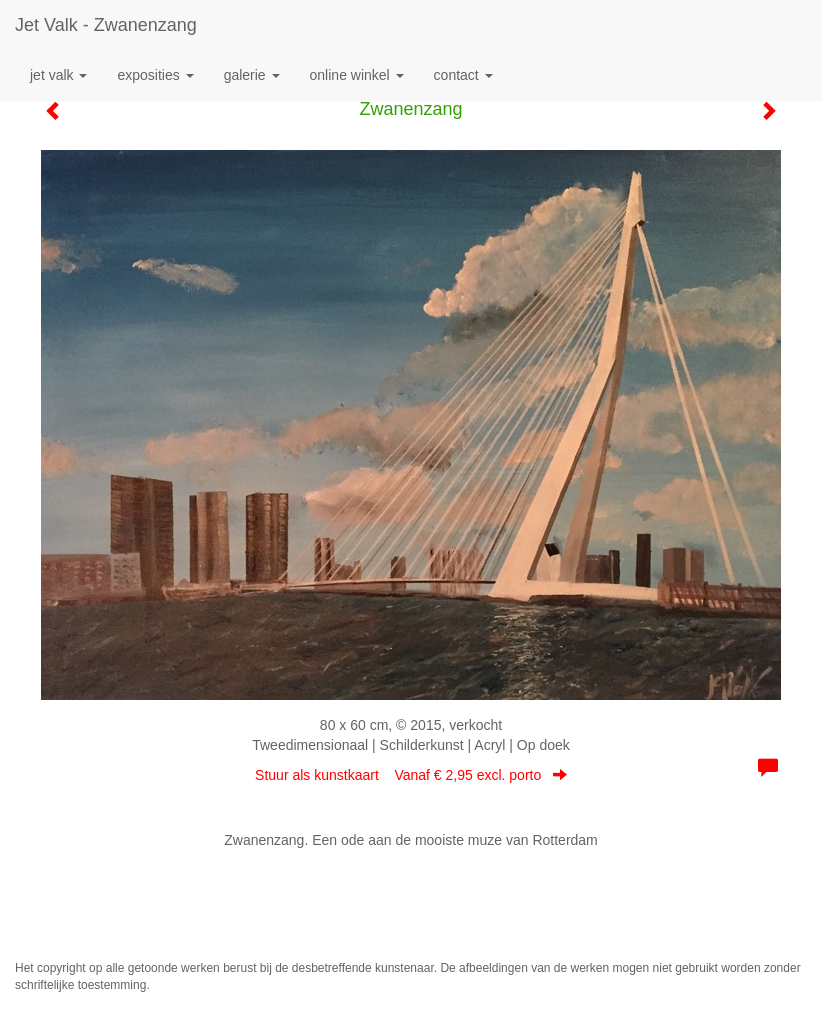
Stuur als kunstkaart (411, 775)
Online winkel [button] (357, 75)
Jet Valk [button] (58, 75)
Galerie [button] (252, 75)
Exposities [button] (155, 75)
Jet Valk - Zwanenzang (106, 25)
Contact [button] (463, 75)
